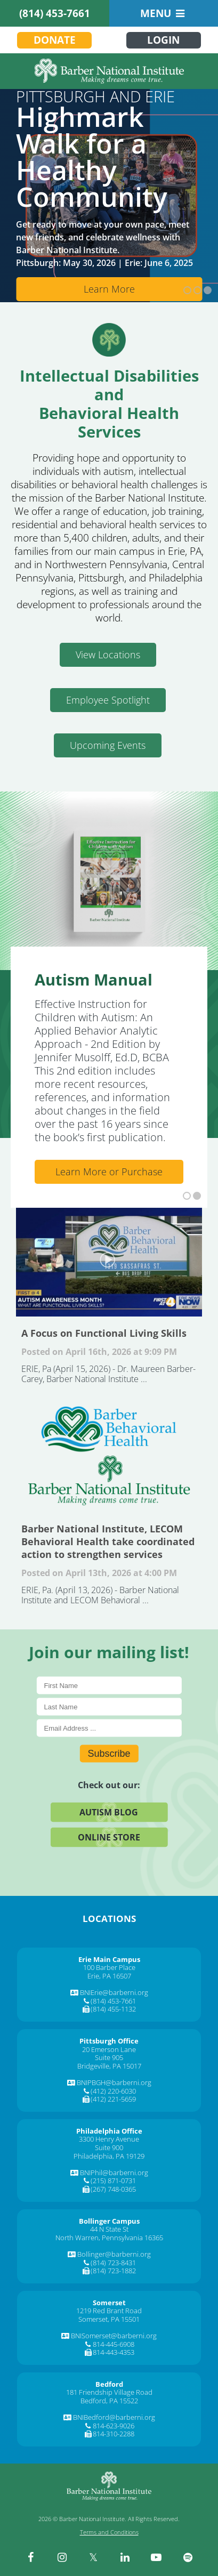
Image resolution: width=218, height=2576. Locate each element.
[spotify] (187, 2557)
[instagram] (61, 2557)
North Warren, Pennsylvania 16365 (109, 2237)
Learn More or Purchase (109, 1171)
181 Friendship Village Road (109, 2392)
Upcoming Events (108, 745)
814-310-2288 (113, 2433)
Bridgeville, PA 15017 (109, 2066)
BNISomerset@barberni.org (114, 2335)
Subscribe (108, 1753)
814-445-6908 (113, 2344)
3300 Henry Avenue (109, 2139)
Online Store (109, 1837)
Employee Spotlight (108, 699)
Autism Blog (108, 1812)
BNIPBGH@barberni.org (114, 2082)
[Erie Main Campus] (109, 1959)
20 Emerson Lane (109, 2049)
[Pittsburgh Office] (109, 2041)
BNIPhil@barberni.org (114, 2172)
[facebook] (30, 2557)
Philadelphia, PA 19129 (109, 2156)
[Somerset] (109, 2302)
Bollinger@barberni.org (114, 2254)
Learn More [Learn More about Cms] (109, 288)
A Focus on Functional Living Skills (109, 1260)
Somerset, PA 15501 (109, 2319)
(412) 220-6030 (113, 2091)
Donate (55, 40)
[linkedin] (124, 2557)
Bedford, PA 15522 (109, 2400)
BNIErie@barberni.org (114, 1992)
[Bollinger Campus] (109, 2221)
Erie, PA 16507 (109, 1976)
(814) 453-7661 (54, 13)
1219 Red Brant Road (109, 2310)
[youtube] (156, 2557)
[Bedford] (109, 2384)
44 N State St (109, 2229)
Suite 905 (109, 2057)
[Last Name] (109, 1706)
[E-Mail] (109, 1728)
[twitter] (93, 2557)
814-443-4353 (113, 2352)
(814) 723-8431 (113, 2262)
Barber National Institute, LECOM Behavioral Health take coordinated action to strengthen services (109, 1456)
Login (163, 40)
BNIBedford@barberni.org (114, 2417)
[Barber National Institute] (109, 71)
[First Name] (109, 1685)
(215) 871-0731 (113, 2180)
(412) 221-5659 (113, 2099)
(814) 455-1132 (113, 2009)
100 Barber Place (109, 1967)
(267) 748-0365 (113, 2189)
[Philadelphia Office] (109, 2131)
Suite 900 (109, 2147)
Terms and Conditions (109, 2532)
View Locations (108, 654)
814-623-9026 (113, 2425)
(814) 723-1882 (113, 2270)
